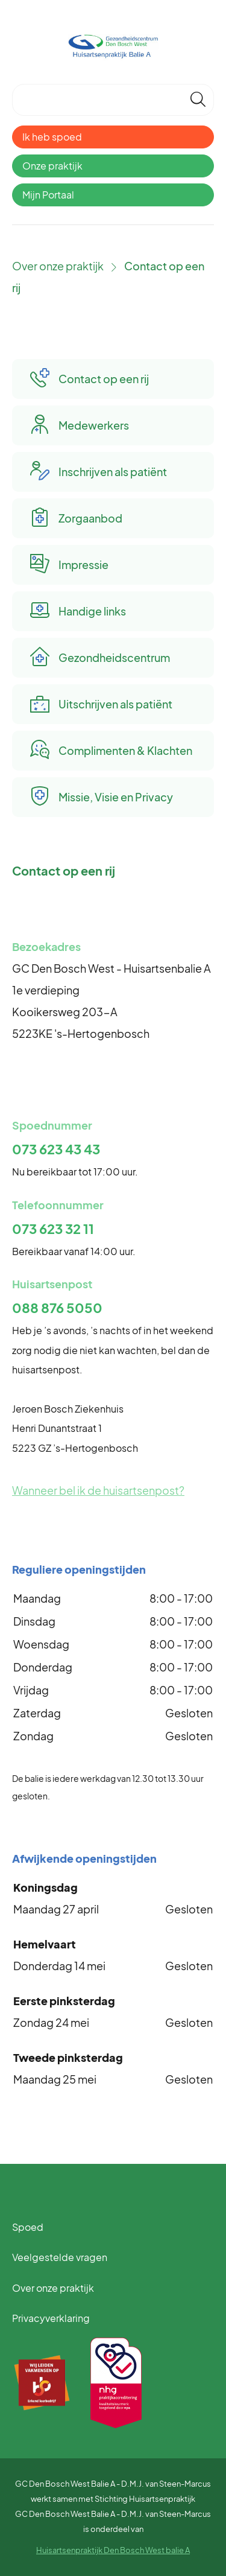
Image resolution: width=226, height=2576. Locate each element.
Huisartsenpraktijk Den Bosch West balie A (113, 2550)
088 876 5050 (57, 1308)
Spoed (27, 2227)
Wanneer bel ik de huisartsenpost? (98, 1490)
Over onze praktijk (58, 266)
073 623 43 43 (56, 1149)
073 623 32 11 (53, 1229)
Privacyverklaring (51, 2318)
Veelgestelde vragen (59, 2257)
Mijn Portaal (48, 194)
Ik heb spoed (52, 136)
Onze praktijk (52, 165)
